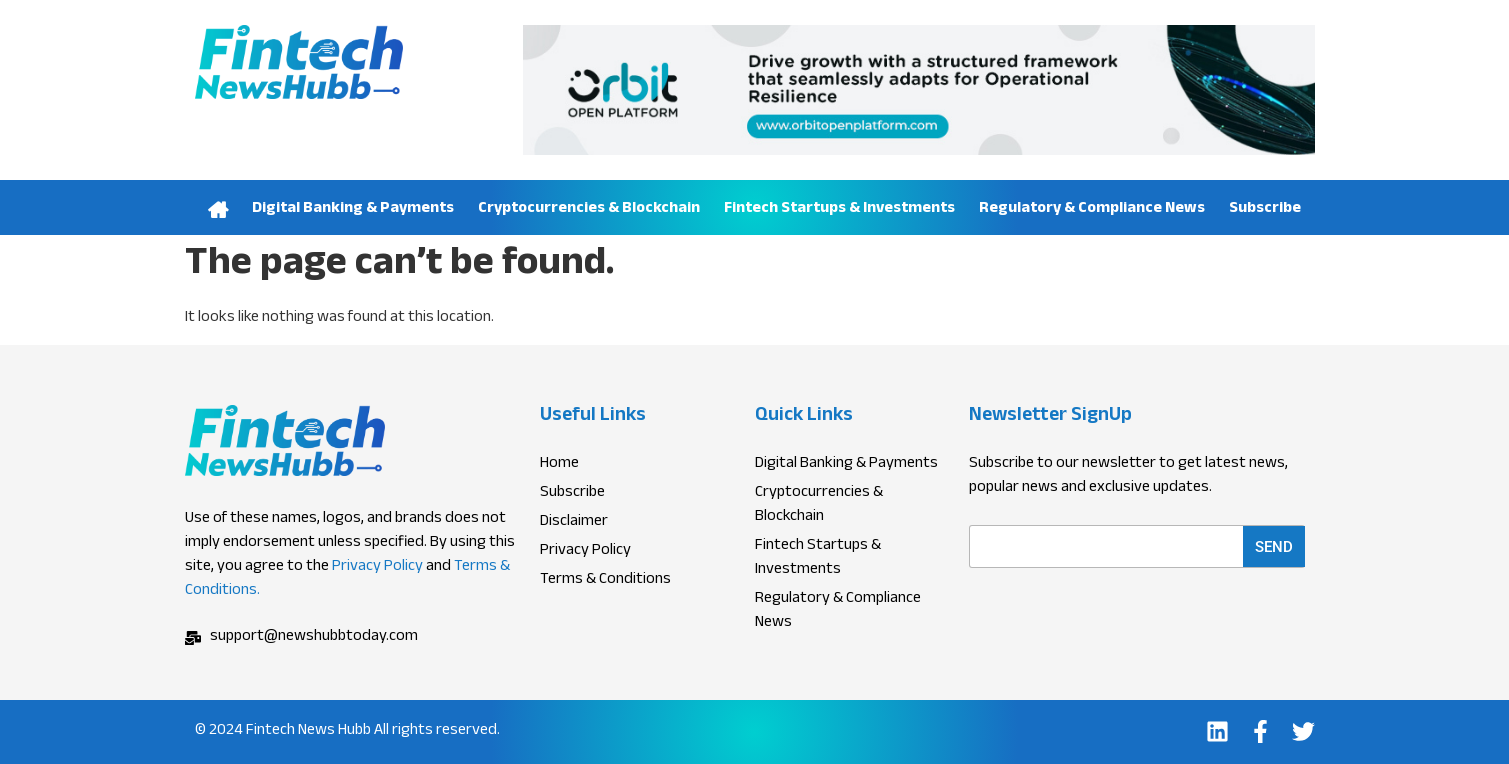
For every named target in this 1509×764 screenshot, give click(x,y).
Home (219, 207)
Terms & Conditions (605, 581)
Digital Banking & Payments (353, 209)
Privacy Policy (377, 567)
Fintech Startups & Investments (839, 209)
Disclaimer (574, 523)
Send (1274, 547)
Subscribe (1265, 209)
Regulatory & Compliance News (1092, 209)
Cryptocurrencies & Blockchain (589, 209)
